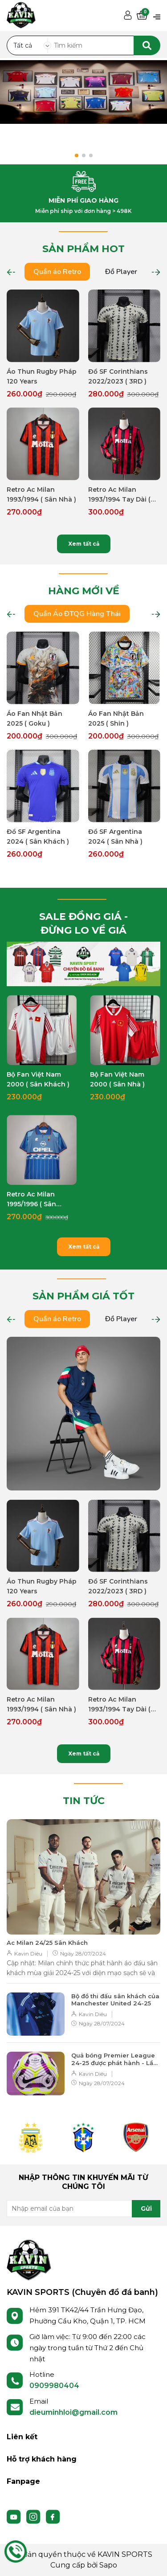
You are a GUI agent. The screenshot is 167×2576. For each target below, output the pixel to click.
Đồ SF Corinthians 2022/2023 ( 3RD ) (118, 376)
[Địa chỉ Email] (83, 2208)
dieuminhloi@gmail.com (73, 2412)
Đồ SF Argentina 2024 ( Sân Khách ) (38, 836)
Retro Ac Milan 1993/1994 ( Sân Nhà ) (41, 494)
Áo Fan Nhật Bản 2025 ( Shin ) (116, 718)
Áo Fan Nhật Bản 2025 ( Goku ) (34, 718)
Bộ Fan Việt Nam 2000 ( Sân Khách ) (38, 1079)
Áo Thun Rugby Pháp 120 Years (42, 376)
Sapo (108, 2565)
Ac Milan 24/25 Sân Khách (47, 1942)
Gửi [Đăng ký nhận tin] (146, 2209)
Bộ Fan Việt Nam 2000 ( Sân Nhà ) (117, 1079)
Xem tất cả (83, 543)
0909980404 (54, 2385)
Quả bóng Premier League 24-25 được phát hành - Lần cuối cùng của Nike (114, 2059)
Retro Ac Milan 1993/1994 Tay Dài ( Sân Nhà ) (119, 495)
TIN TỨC (84, 1801)
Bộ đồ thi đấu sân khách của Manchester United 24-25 (115, 1999)
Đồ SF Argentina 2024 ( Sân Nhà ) (115, 836)
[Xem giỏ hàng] (142, 15)
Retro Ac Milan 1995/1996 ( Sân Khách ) (31, 1199)
